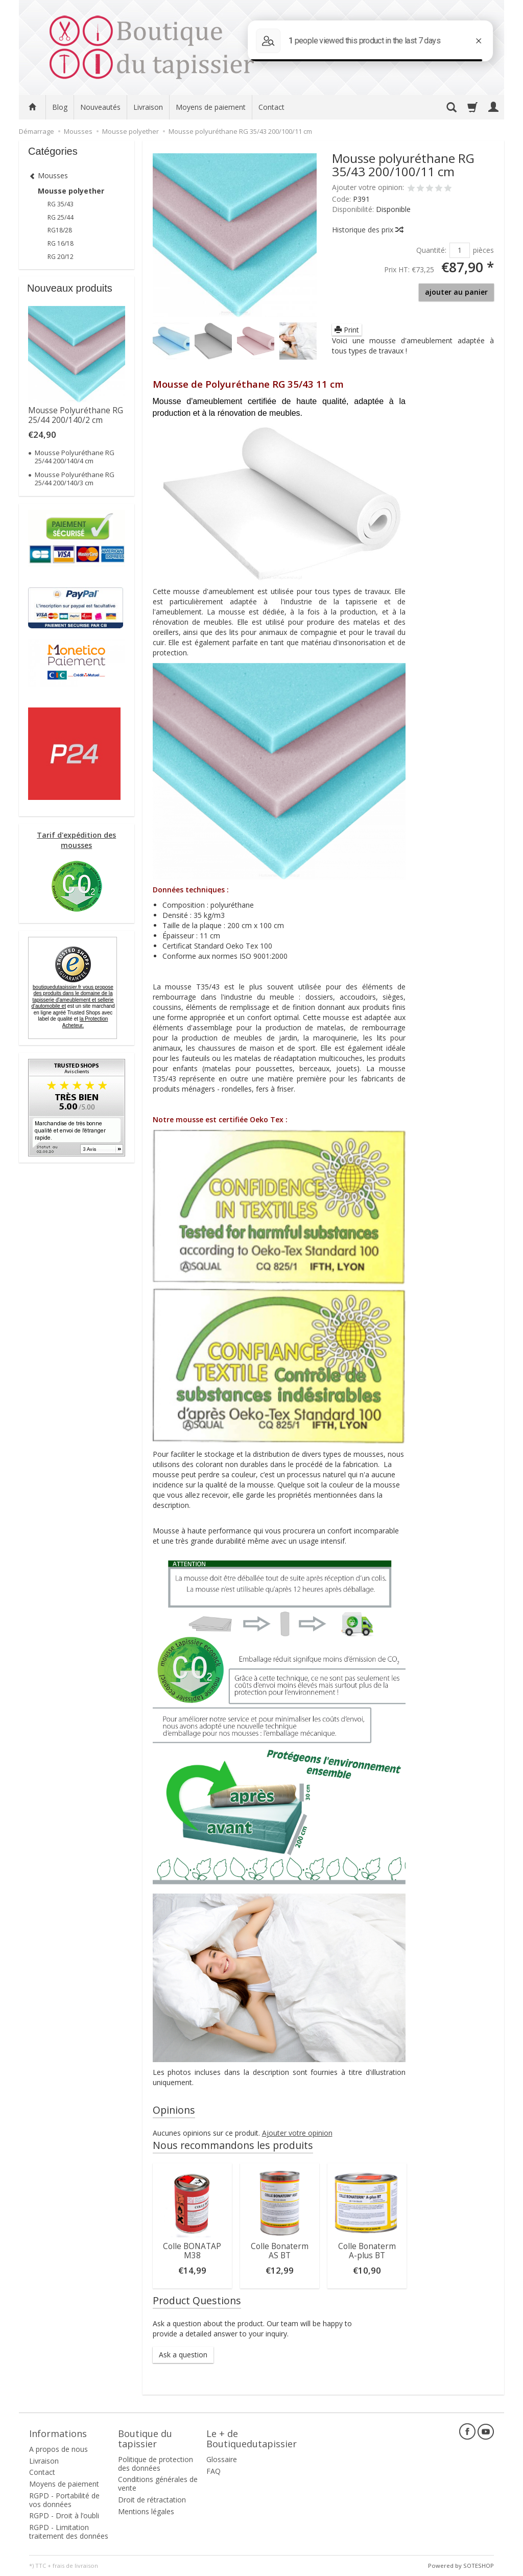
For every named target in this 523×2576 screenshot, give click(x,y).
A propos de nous (58, 2449)
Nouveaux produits (69, 288)
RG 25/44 (60, 217)
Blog (59, 107)
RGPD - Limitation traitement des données (68, 2531)
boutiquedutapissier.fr (72, 996)
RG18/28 (59, 230)
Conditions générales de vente (158, 2483)
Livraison (148, 107)
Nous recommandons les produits (233, 2145)
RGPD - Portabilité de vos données (64, 2500)
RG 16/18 (60, 243)
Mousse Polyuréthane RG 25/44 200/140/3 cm (74, 478)
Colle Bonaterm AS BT (279, 2251)
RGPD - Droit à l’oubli (64, 2515)
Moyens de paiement (211, 107)
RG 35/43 (60, 204)
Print (347, 330)
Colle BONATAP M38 (192, 2251)
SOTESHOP (478, 2565)
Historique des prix (367, 229)
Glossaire (221, 2459)
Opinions (174, 2110)
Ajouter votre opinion (297, 2133)
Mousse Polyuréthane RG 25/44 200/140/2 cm (75, 415)
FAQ (213, 2471)
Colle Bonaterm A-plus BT (367, 2251)
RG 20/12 (60, 256)
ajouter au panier (456, 292)
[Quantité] (459, 250)
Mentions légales (146, 2511)
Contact (271, 107)
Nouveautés (100, 107)
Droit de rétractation (152, 2499)
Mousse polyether (71, 191)
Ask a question (183, 2354)
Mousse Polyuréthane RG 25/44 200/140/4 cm (74, 456)
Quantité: (431, 250)
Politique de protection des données (155, 2463)
